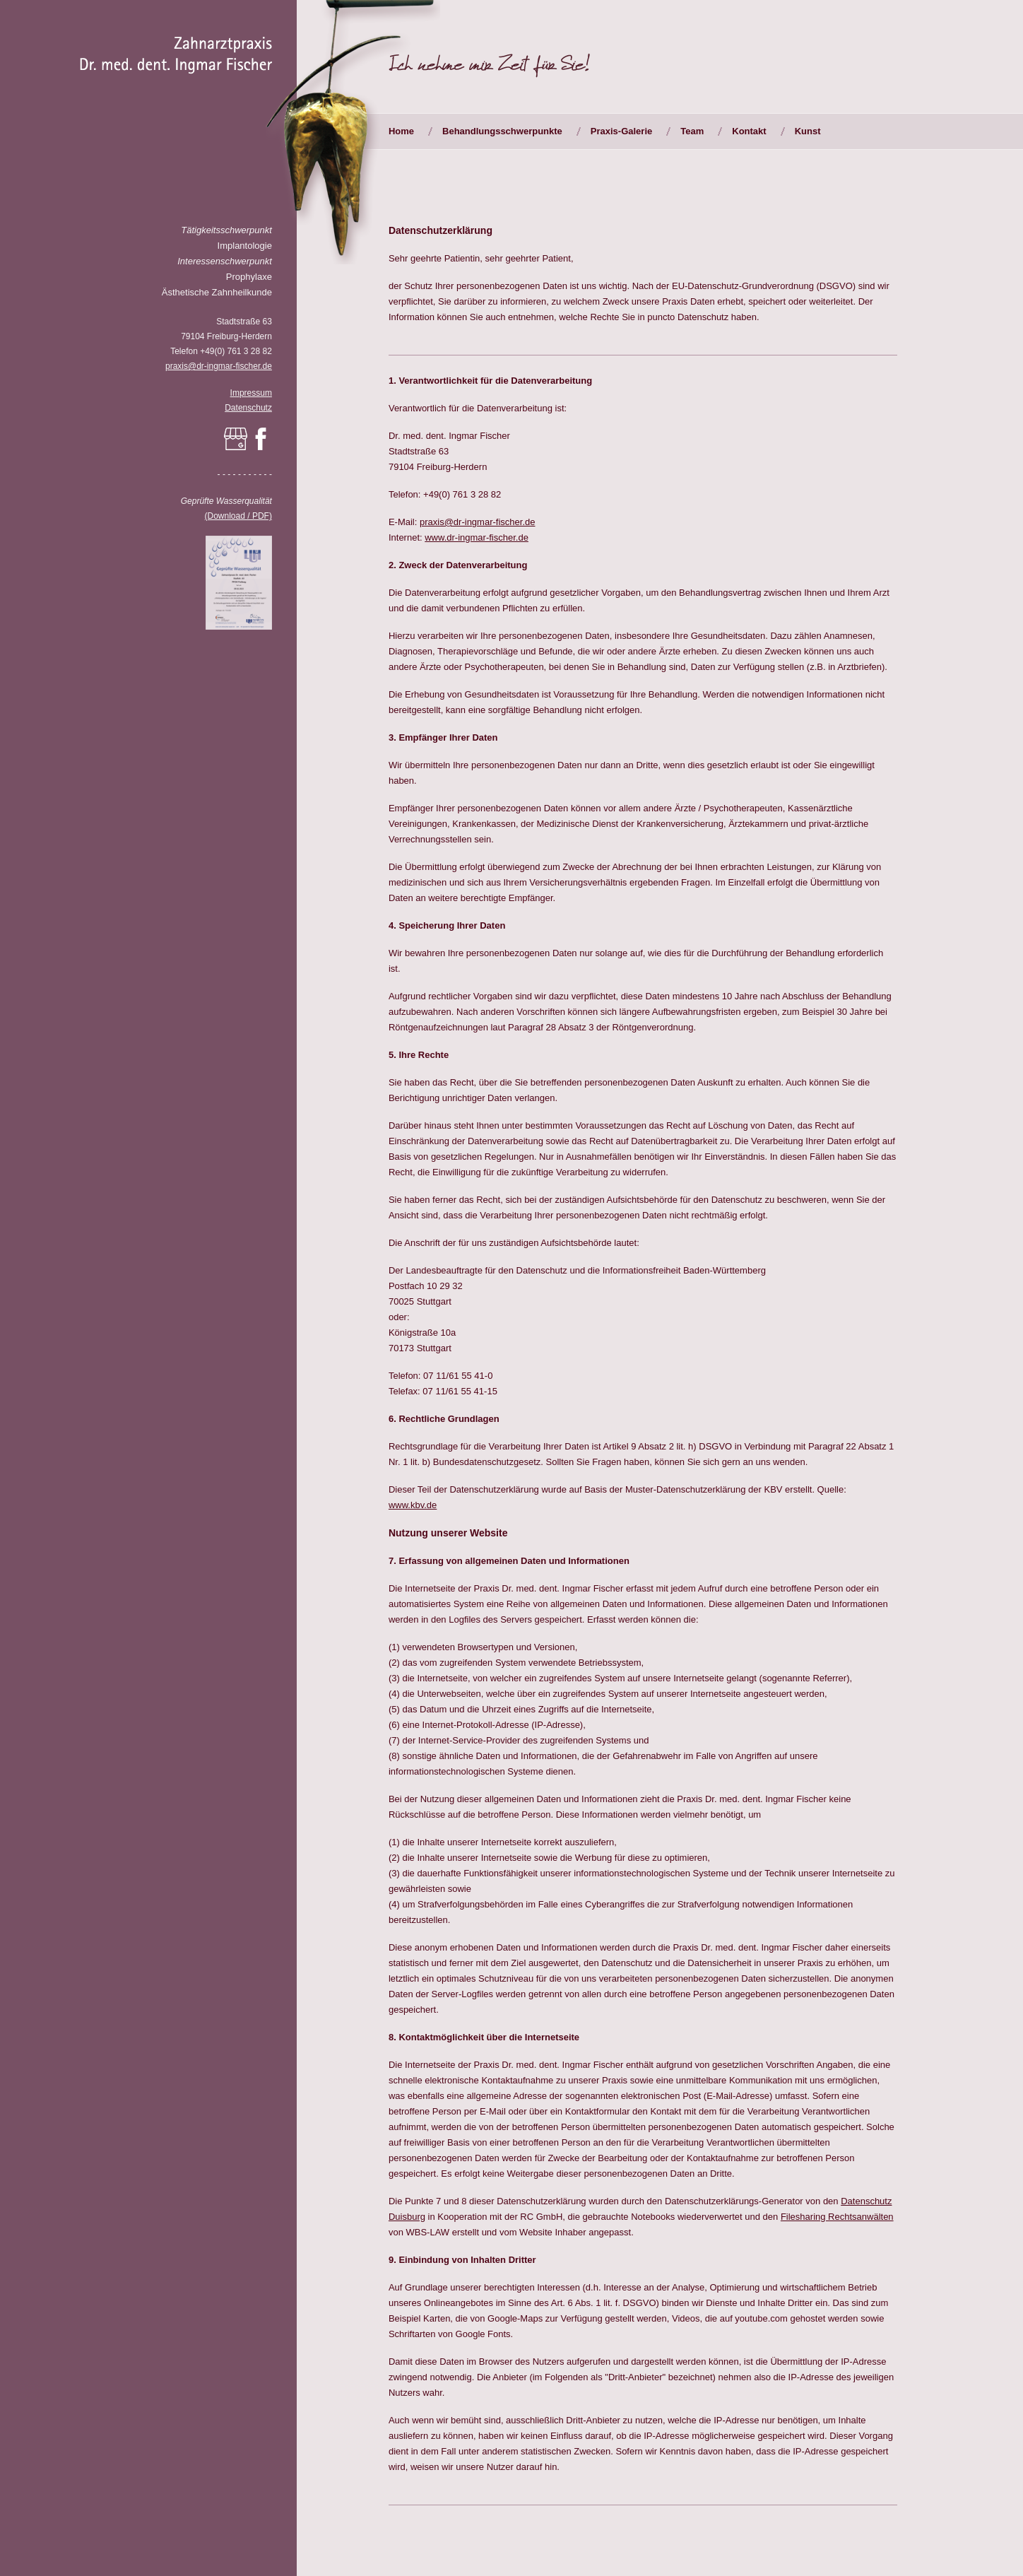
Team (692, 131)
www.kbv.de (413, 1505)
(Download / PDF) (238, 516)
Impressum (251, 393)
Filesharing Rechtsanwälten (837, 2216)
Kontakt (749, 131)
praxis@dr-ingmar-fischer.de (218, 366)
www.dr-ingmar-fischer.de (476, 537)
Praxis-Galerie (621, 131)
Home (401, 131)
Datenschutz (248, 408)
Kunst (808, 131)
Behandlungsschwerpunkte (502, 131)
